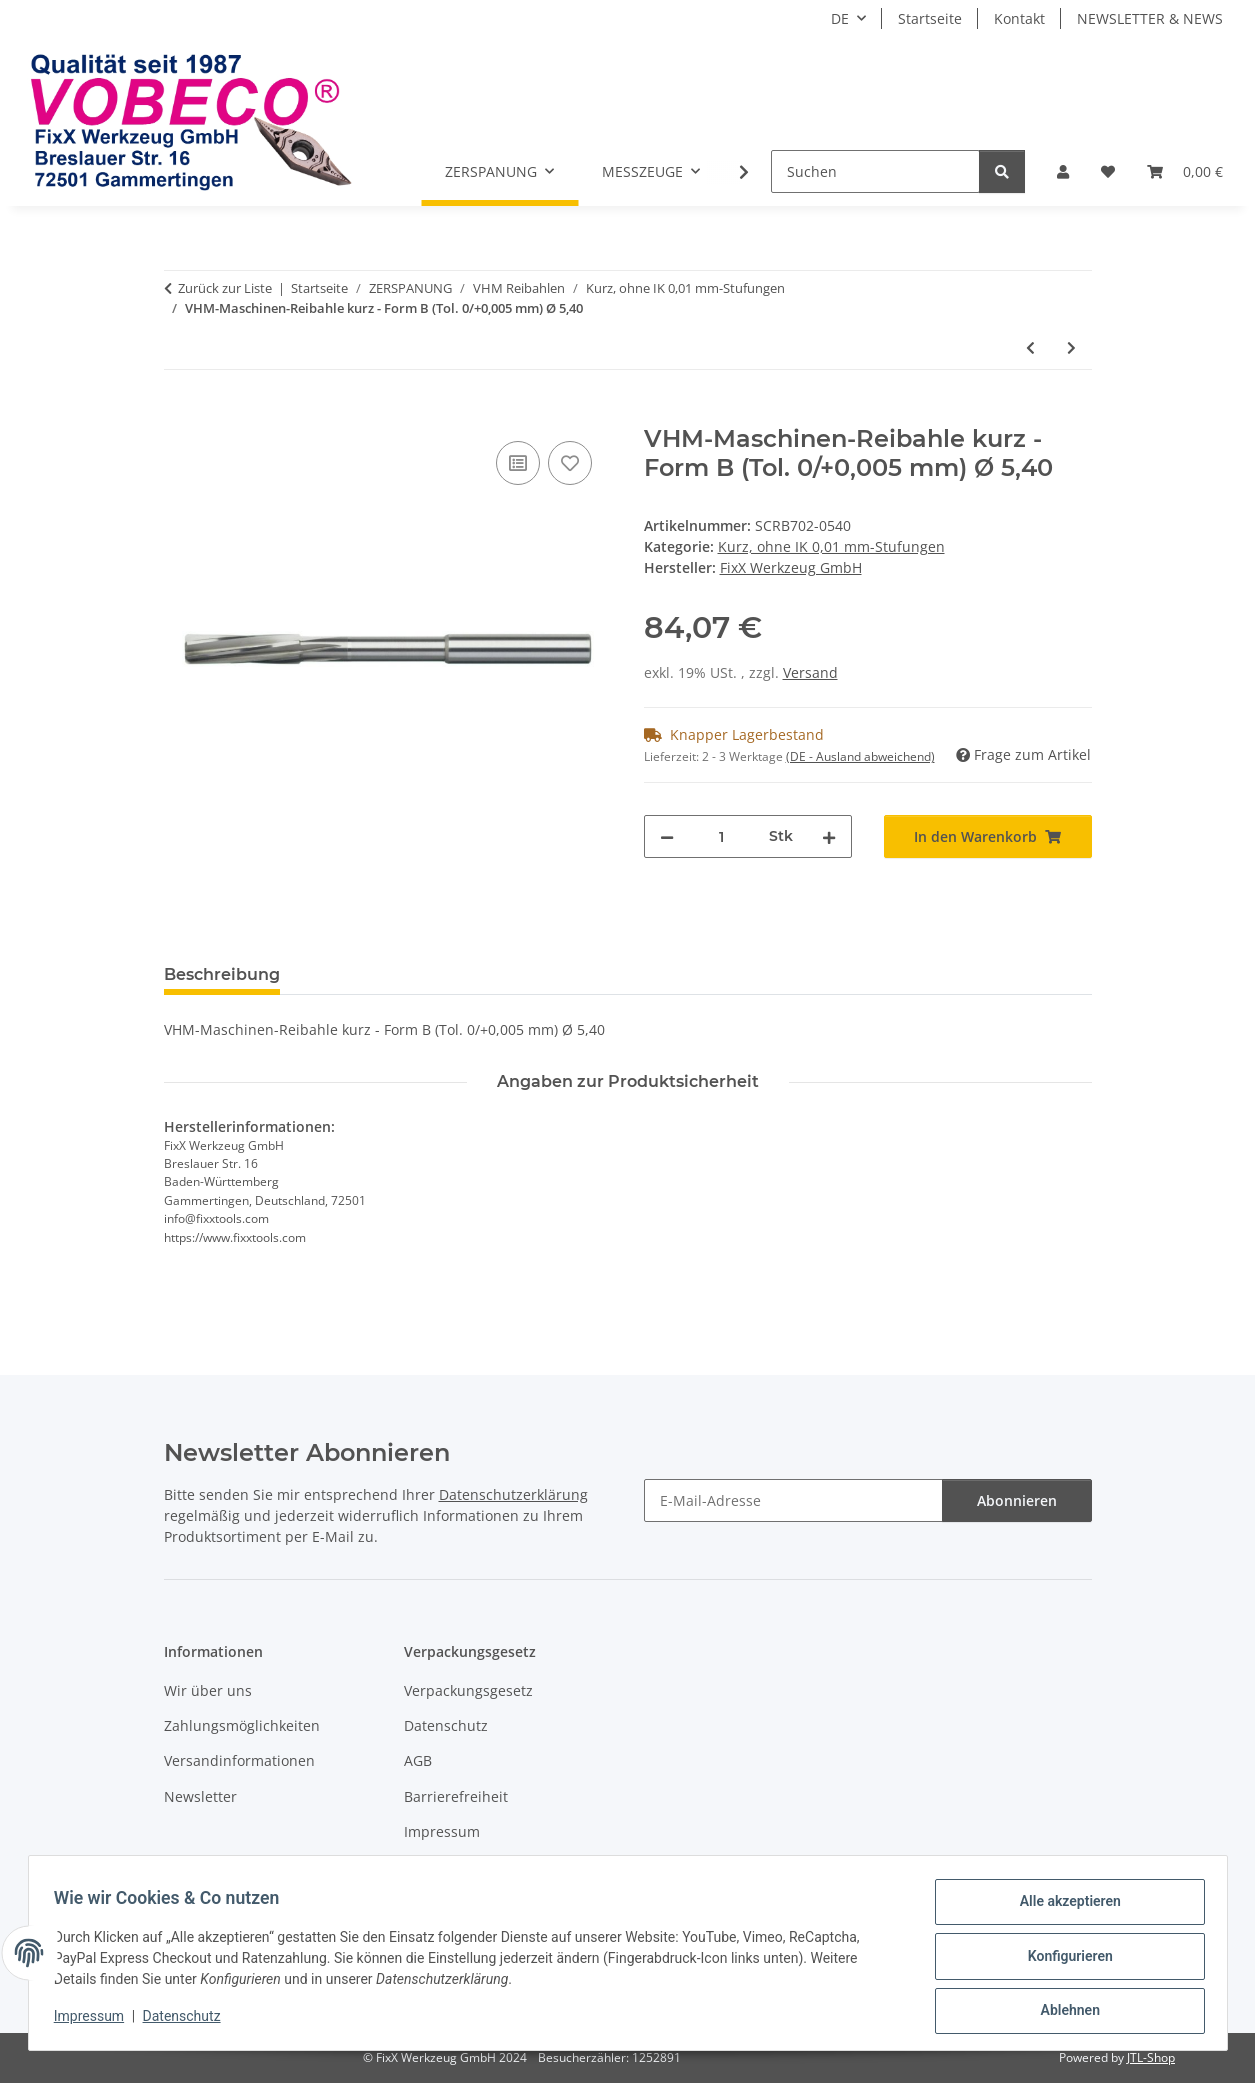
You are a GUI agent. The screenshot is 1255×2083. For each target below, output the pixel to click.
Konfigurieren (1063, 1960)
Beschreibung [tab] (222, 974)
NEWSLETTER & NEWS (1150, 18)
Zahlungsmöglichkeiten (242, 1725)
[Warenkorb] (1185, 171)
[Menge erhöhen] (829, 836)
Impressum (96, 2021)
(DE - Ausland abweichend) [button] (860, 756)
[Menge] (721, 836)
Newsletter (200, 1796)
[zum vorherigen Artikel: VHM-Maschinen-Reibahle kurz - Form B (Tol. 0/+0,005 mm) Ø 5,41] (1030, 347)
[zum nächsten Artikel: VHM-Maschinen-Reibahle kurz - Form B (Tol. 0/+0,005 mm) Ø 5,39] (1071, 347)
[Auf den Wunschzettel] (570, 463)
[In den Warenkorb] (180, 414)
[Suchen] (875, 171)
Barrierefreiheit (456, 1796)
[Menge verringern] (667, 836)
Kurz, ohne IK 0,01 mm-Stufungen (831, 546)
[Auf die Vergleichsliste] (518, 463)
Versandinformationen (239, 1760)
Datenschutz (188, 2021)
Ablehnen (1063, 2012)
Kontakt (1019, 18)
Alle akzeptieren (1063, 1908)
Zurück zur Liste (225, 288)
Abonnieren (1017, 1500)
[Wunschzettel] (1108, 171)
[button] (1063, 171)
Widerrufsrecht (455, 1867)
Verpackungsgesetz (468, 1690)
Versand (810, 672)
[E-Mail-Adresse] (793, 1500)
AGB (418, 1760)
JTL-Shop (1151, 2057)
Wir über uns (208, 1690)
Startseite (930, 18)
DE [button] (840, 18)
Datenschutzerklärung (513, 1494)
